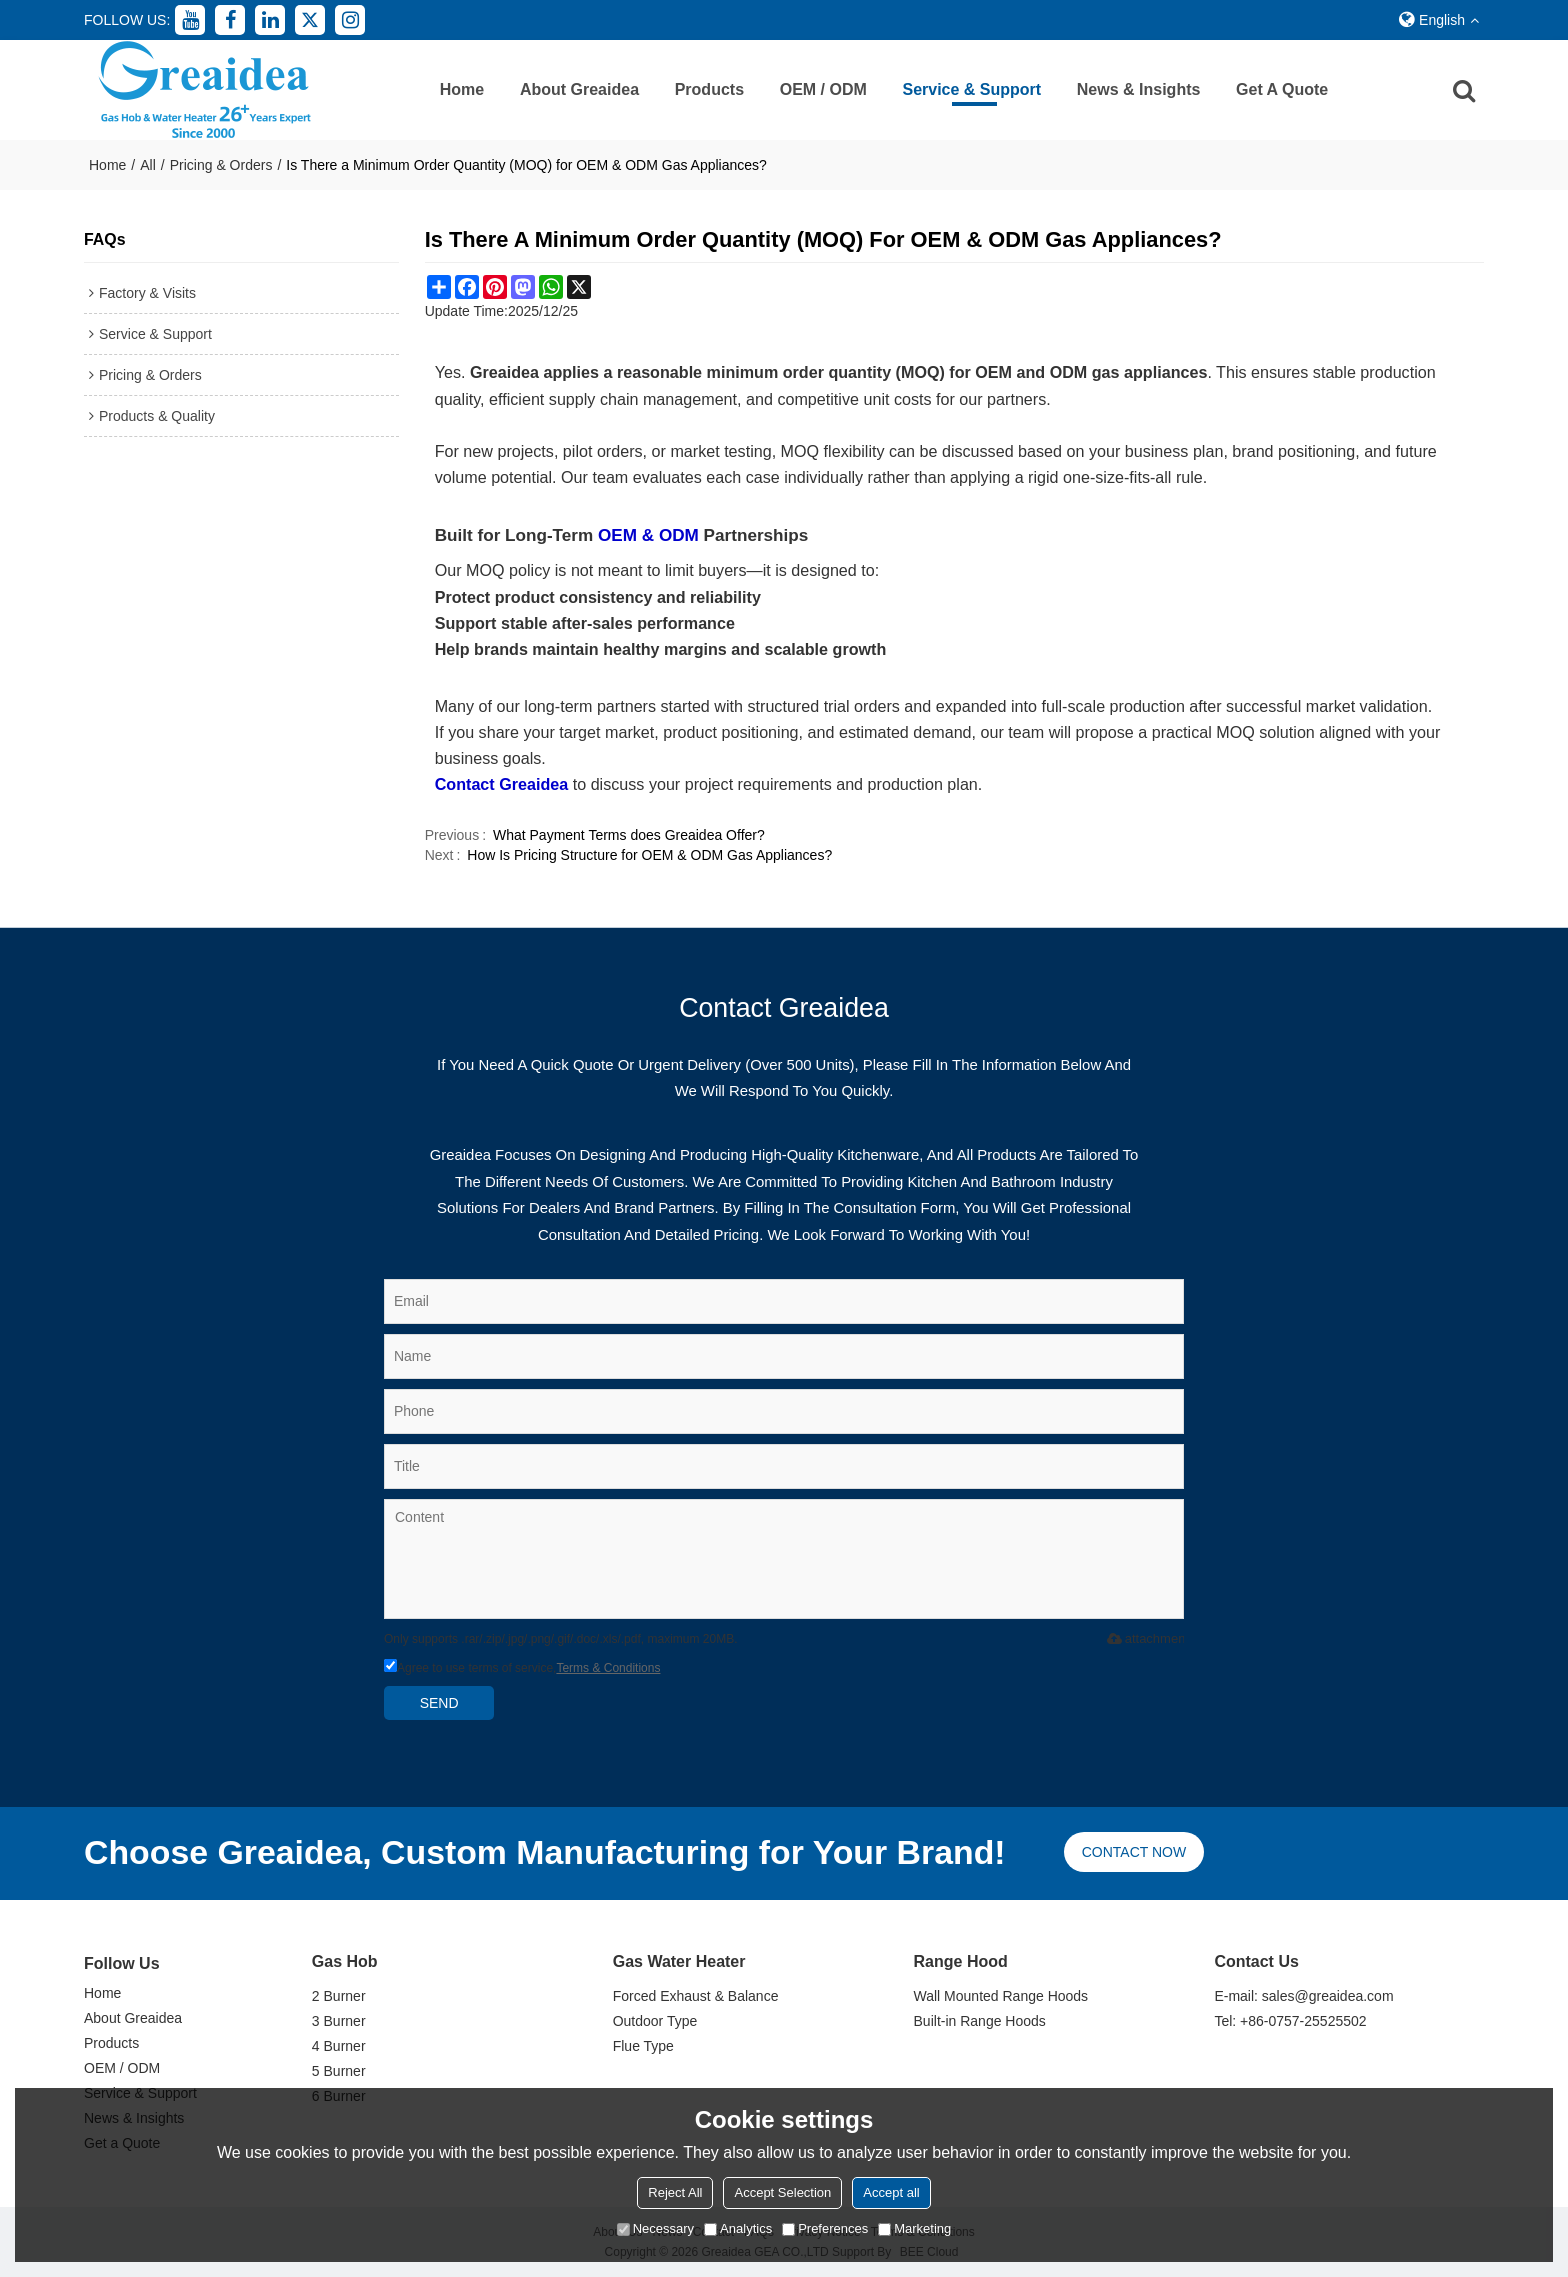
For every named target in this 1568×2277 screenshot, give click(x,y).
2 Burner (339, 1996)
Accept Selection (782, 2192)
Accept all (891, 2192)
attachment (1144, 1638)
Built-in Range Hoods (980, 2021)
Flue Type (643, 2046)
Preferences (825, 2228)
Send (439, 1703)
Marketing (914, 2228)
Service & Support (971, 89)
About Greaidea (579, 89)
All (148, 165)
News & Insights (1139, 89)
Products (709, 89)
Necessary (655, 2228)
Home (462, 89)
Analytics (738, 2228)
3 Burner (339, 2021)
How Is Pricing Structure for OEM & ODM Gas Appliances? (649, 855)
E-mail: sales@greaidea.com (1303, 1996)
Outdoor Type (655, 2021)
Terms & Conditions (608, 1668)
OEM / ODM (823, 89)
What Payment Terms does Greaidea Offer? (629, 835)
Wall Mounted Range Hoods (1001, 1996)
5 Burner (339, 2071)
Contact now (1134, 1852)
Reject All (675, 2192)
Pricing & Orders (221, 165)
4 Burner (339, 2046)
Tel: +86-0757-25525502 (1290, 2021)
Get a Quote (1282, 89)
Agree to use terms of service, (522, 1668)
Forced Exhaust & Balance (696, 1996)
